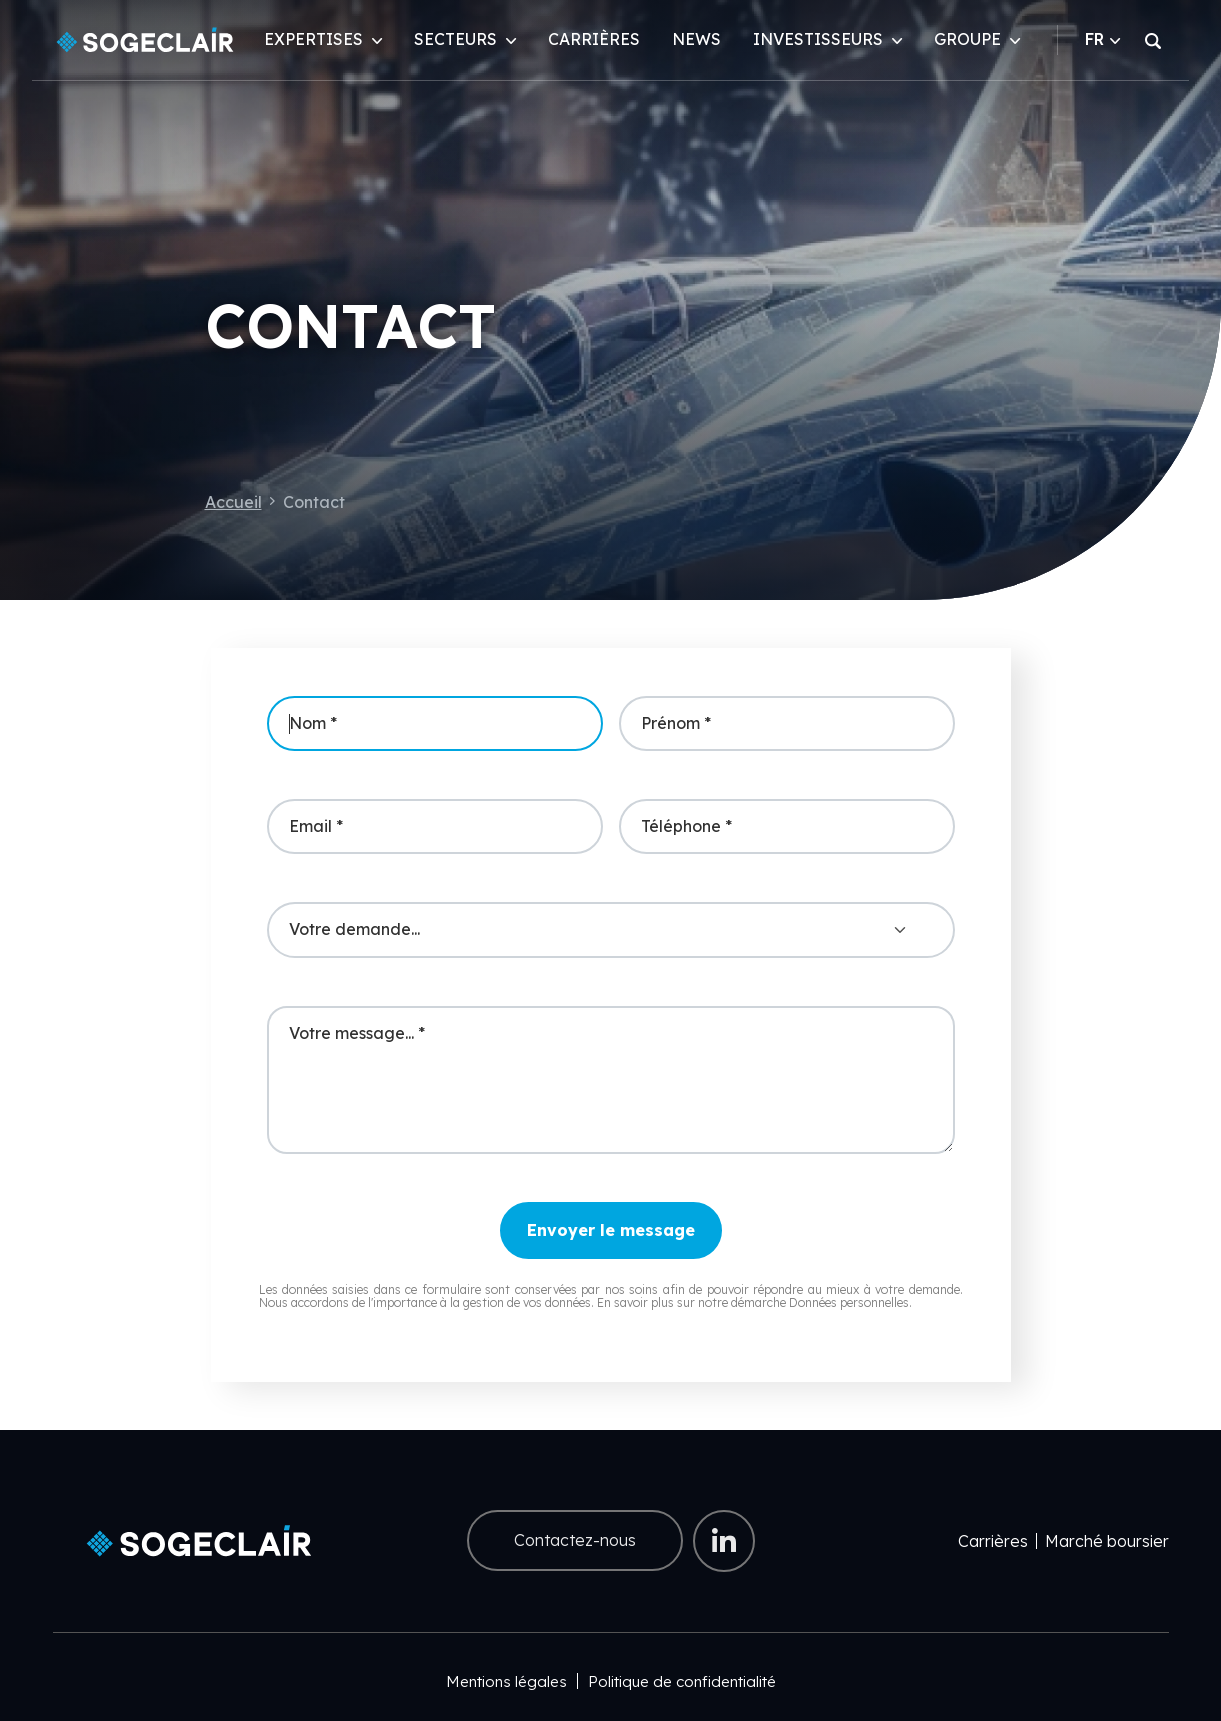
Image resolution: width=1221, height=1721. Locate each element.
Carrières (594, 39)
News (696, 39)
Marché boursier (1107, 1541)
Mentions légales (506, 1681)
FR (1102, 39)
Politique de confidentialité (682, 1681)
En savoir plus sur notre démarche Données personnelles (753, 1302)
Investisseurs (818, 39)
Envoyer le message (611, 1230)
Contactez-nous (575, 1540)
